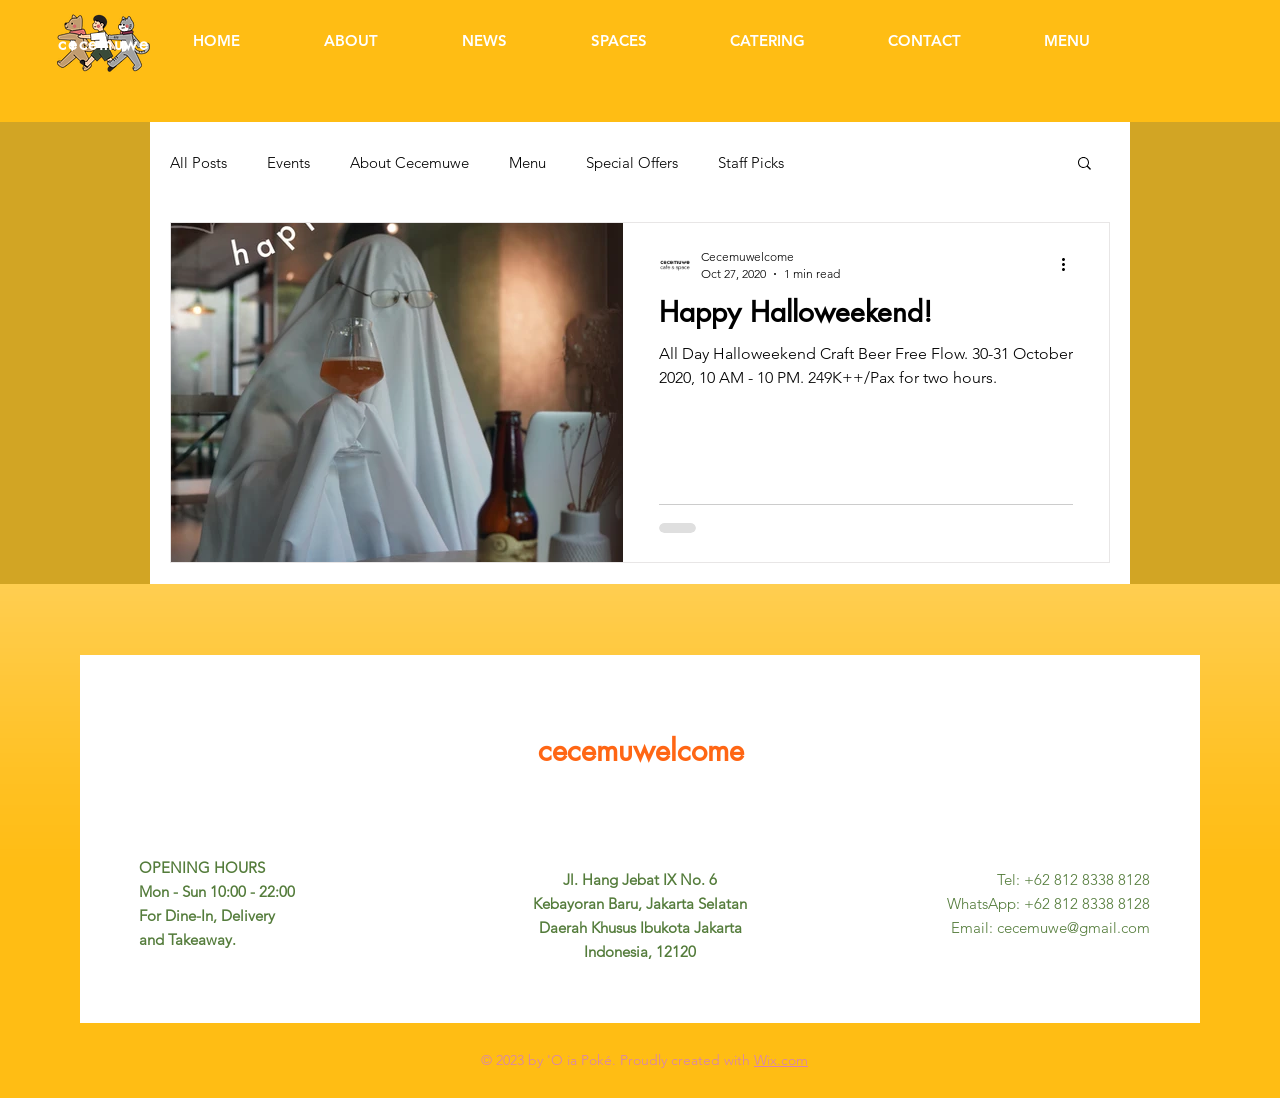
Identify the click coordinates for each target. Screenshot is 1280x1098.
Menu (527, 162)
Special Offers (632, 162)
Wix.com (781, 1060)
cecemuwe (104, 44)
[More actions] (1070, 264)
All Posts (198, 162)
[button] (1084, 164)
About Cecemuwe (409, 162)
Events (288, 162)
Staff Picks (751, 162)
